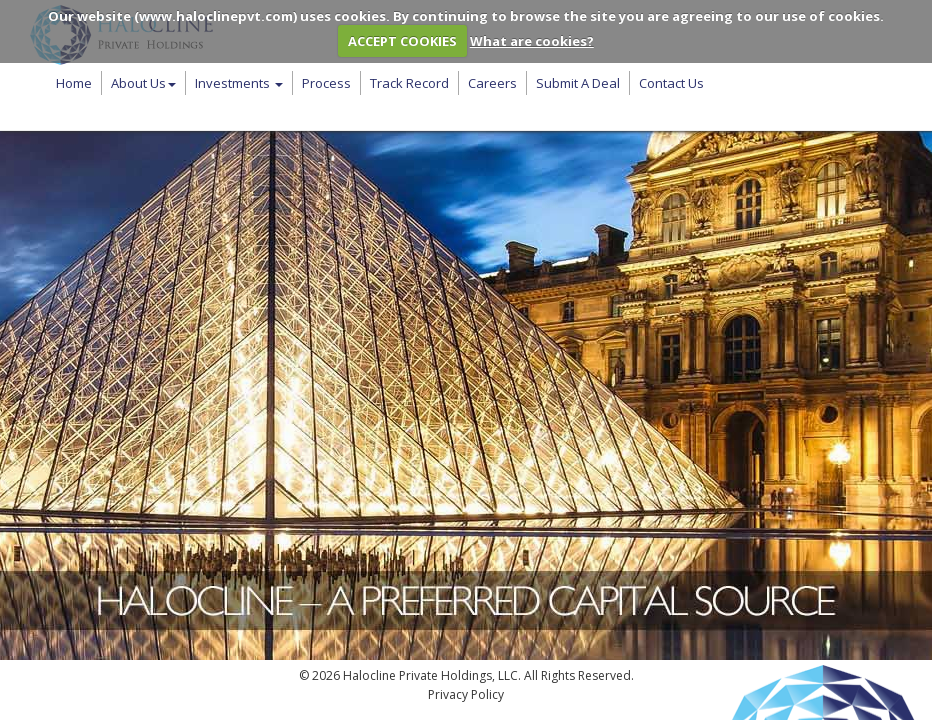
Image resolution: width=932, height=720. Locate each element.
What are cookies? (532, 41)
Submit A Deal (578, 83)
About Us (143, 83)
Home (74, 83)
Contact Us (671, 83)
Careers (492, 83)
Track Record (409, 83)
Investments (239, 83)
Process (326, 83)
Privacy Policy (466, 694)
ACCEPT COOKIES (402, 41)
